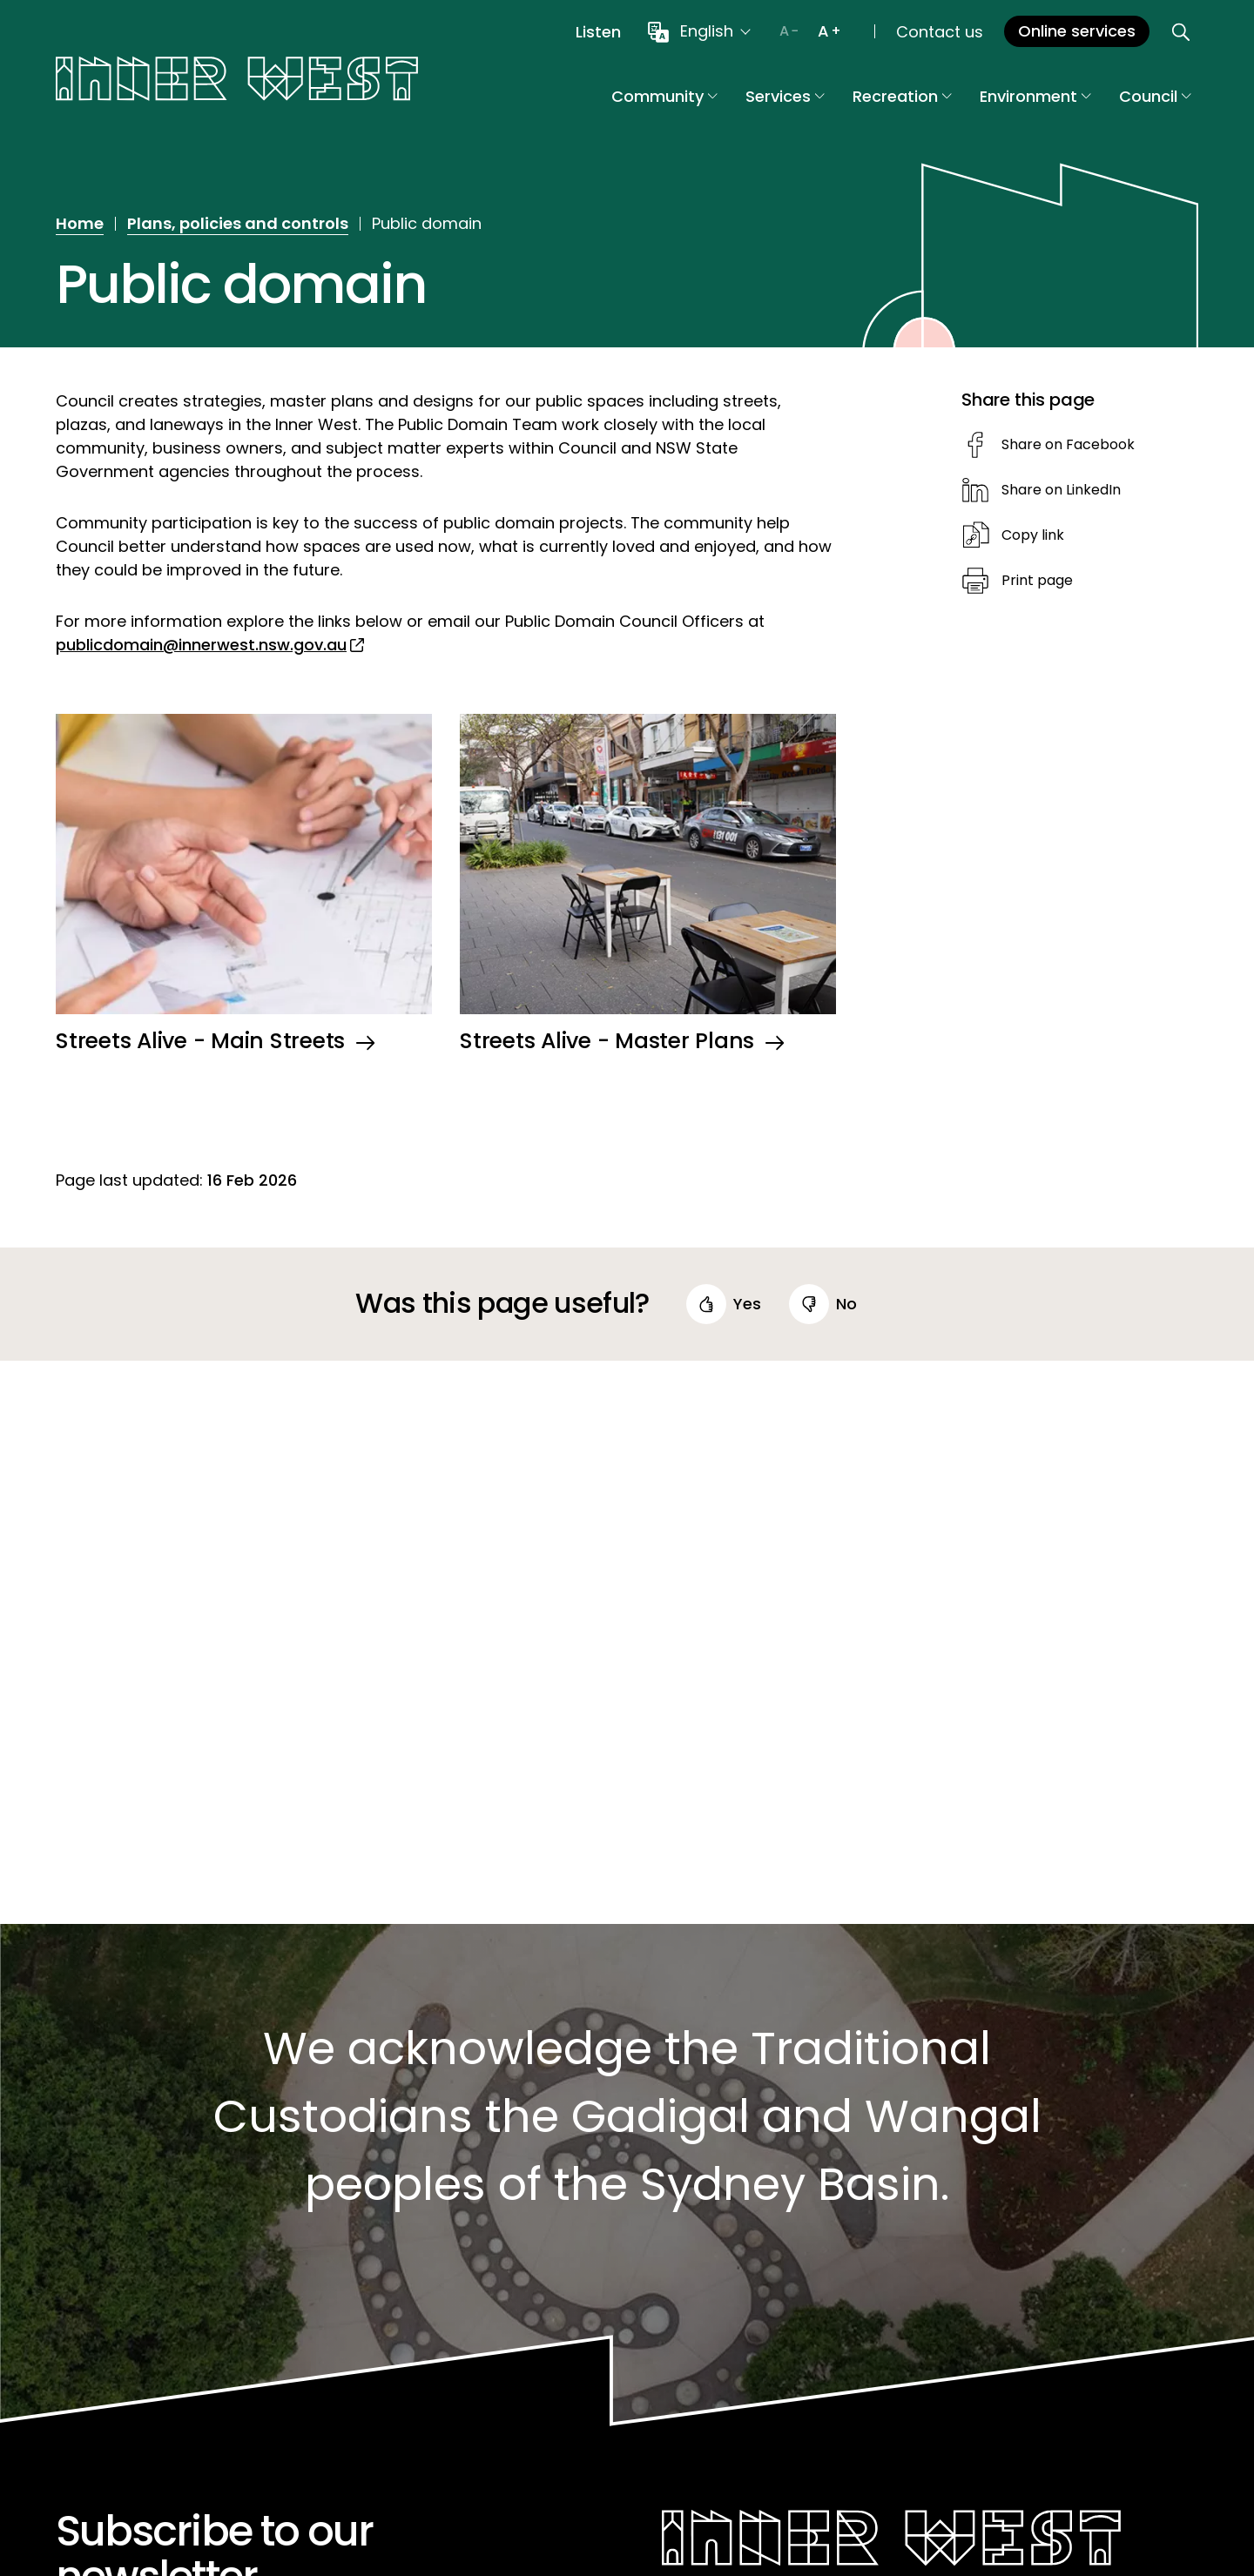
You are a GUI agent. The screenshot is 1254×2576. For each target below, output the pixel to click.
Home (80, 223)
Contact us (939, 32)
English (706, 31)
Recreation (902, 96)
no (846, 1304)
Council (1155, 96)
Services (785, 96)
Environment (1035, 96)
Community (664, 96)
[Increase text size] (829, 31)
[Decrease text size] (789, 31)
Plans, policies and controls (237, 223)
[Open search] (1180, 31)
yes (747, 1304)
